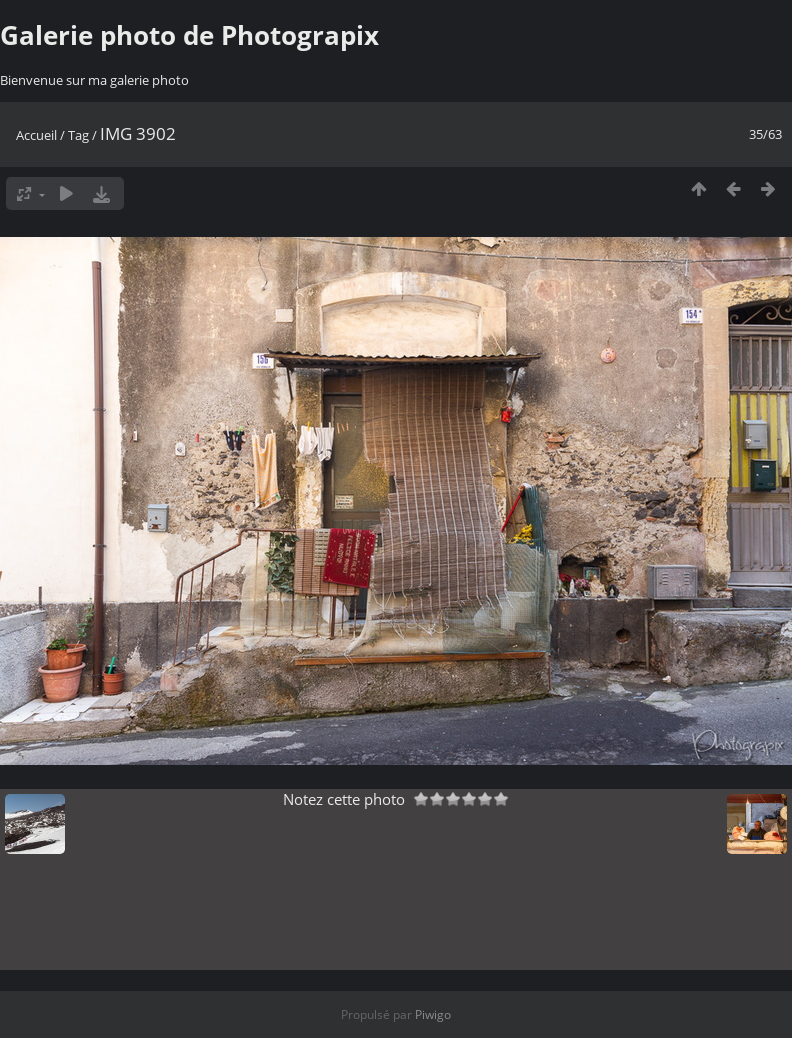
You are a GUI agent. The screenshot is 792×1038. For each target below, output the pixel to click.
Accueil (36, 135)
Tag (78, 135)
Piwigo (433, 1014)
